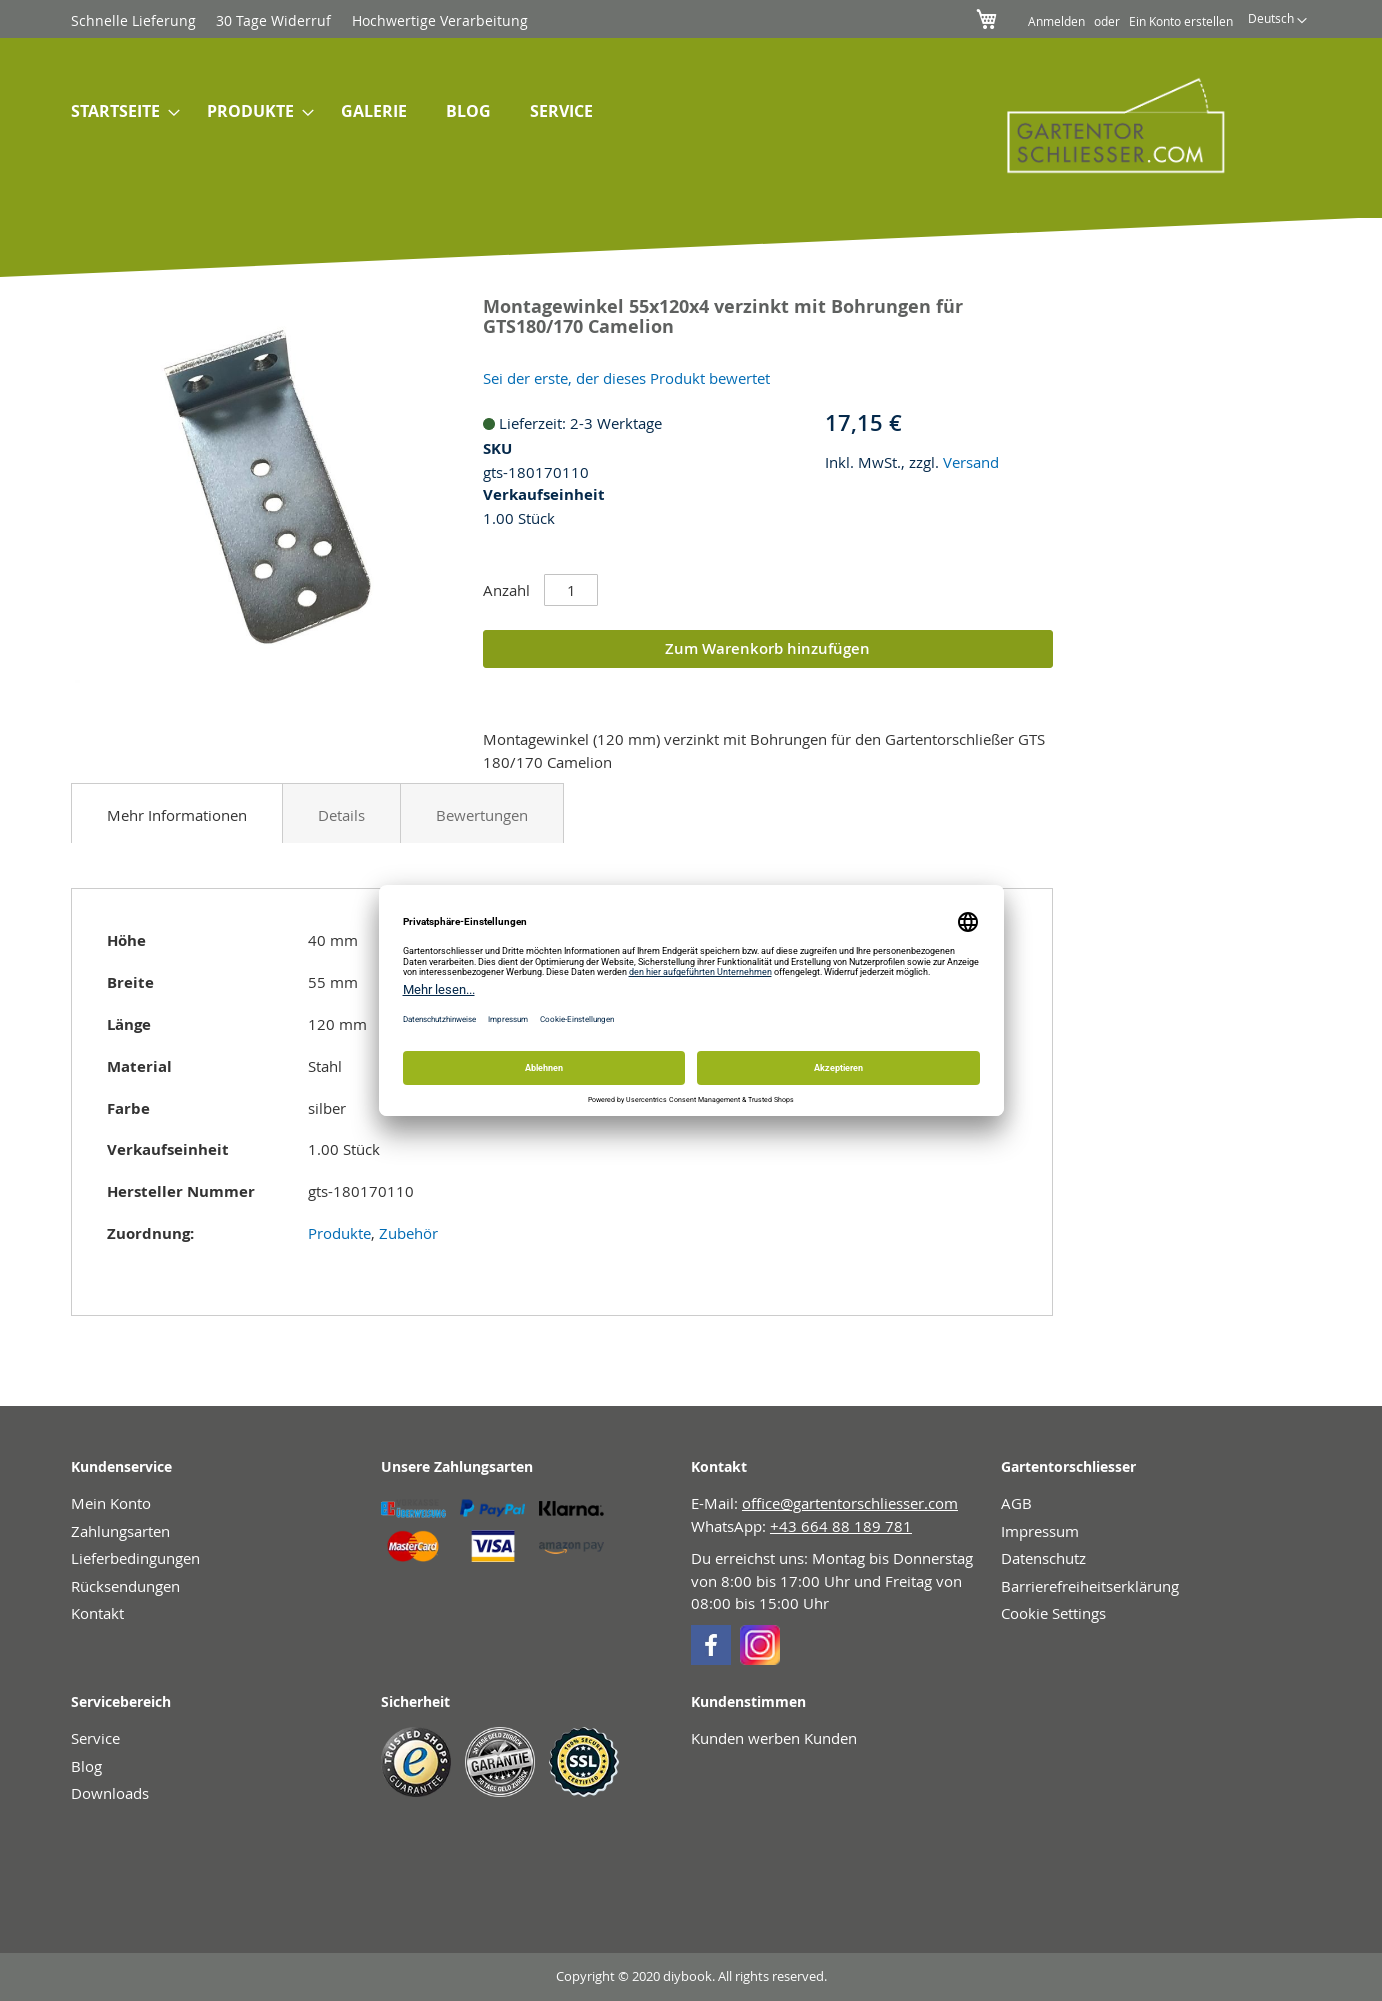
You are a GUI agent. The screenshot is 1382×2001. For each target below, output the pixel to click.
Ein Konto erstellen (1181, 21)
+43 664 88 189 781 (841, 1526)
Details (341, 815)
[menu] (499, 113)
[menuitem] (119, 113)
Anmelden (1056, 21)
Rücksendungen (125, 1586)
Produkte (339, 1233)
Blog (86, 1766)
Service (95, 1738)
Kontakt (97, 1613)
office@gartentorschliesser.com (850, 1503)
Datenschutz (1043, 1558)
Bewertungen (482, 815)
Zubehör (408, 1233)
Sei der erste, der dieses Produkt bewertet (626, 378)
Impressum (1040, 1531)
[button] (1277, 21)
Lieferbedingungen (135, 1558)
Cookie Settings (1053, 1613)
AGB (1016, 1503)
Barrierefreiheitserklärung (1090, 1586)
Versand (971, 462)
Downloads (110, 1793)
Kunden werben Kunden (774, 1738)
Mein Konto (111, 1503)
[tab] (177, 813)
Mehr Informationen (177, 815)
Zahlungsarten (120, 1531)
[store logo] (1102, 125)
